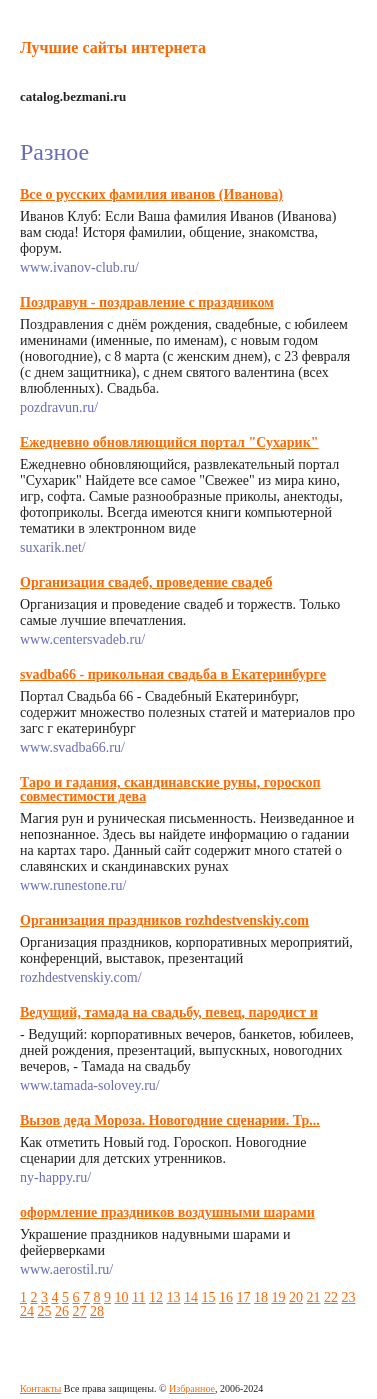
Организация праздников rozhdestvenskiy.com (164, 920)
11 (138, 1297)
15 (208, 1297)
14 (191, 1297)
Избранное (192, 1388)
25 (45, 1311)
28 (97, 1311)
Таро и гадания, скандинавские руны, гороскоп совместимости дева (170, 789)
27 (80, 1311)
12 (156, 1297)
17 (243, 1297)
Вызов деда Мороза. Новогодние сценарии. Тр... (170, 1120)
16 (226, 1297)
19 (278, 1297)
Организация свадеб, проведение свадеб (146, 582)
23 (348, 1297)
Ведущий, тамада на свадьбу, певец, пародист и (169, 1012)
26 (62, 1311)
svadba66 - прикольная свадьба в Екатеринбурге (173, 674)
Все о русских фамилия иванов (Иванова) (151, 194)
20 (296, 1297)
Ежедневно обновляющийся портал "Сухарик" (169, 442)
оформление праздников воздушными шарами (167, 1212)
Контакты (40, 1388)
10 (122, 1297)
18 (261, 1297)
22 (331, 1297)
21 (313, 1297)
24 (27, 1311)
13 (173, 1297)
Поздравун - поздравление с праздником (147, 302)
